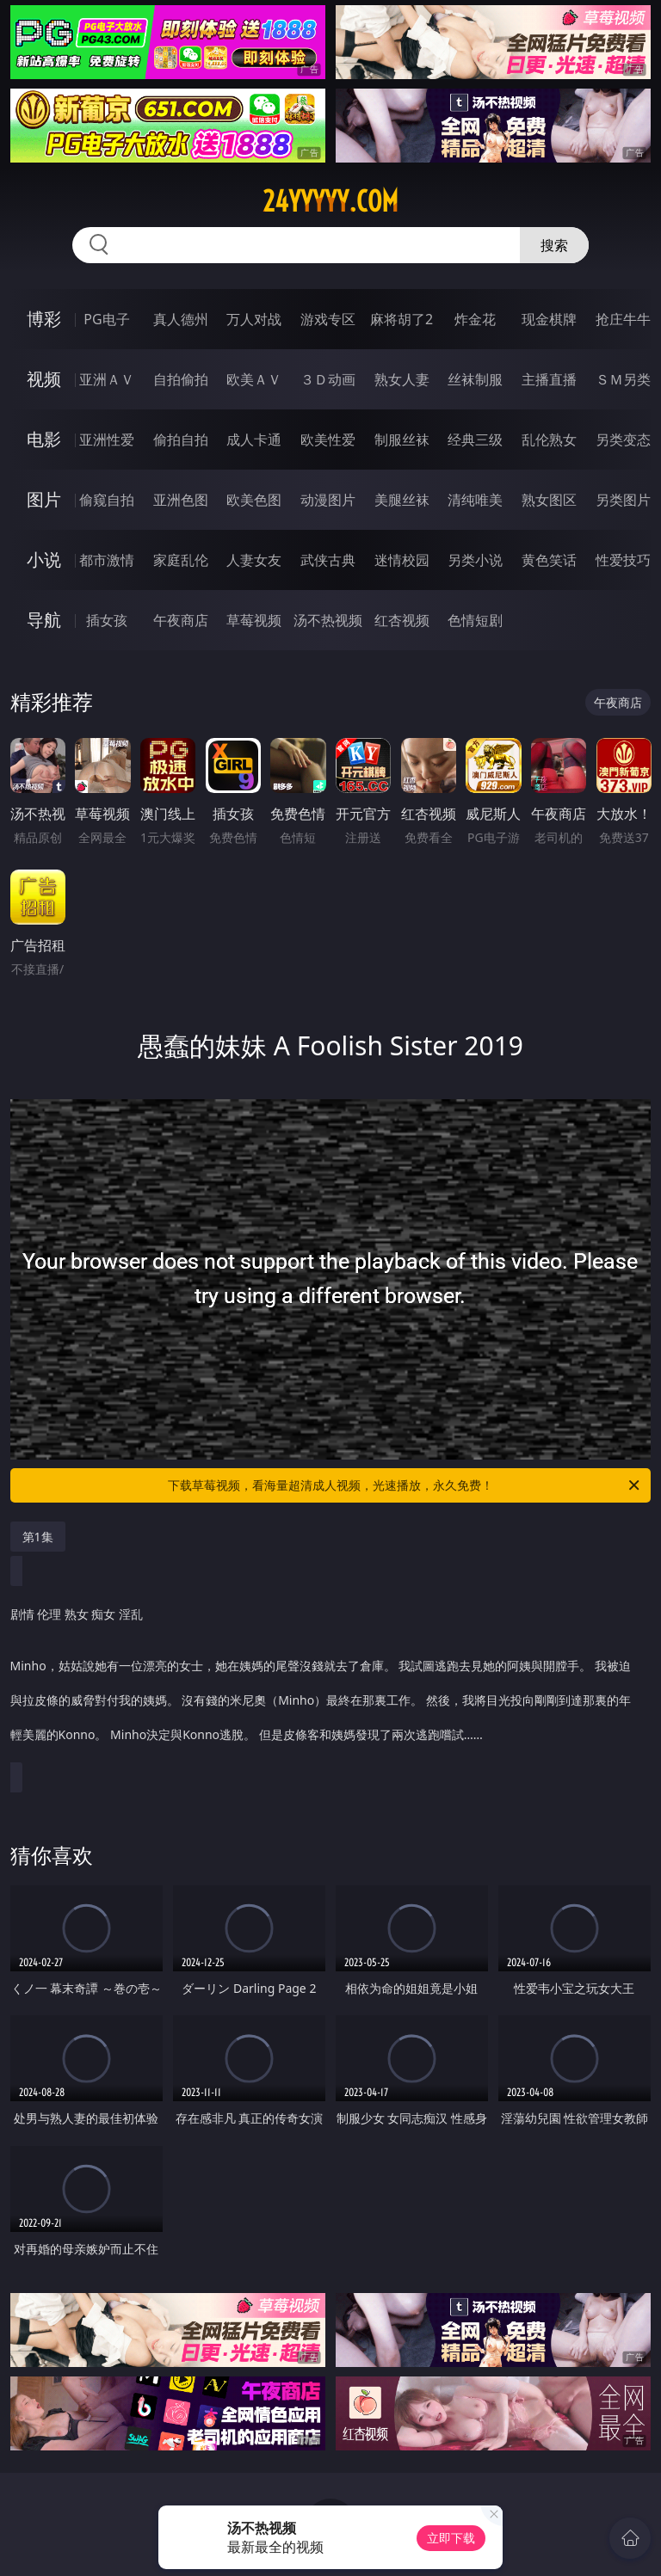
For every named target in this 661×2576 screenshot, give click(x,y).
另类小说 (475, 559)
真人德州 (180, 319)
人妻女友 (253, 559)
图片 (44, 499)
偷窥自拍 (106, 499)
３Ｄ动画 (327, 379)
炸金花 (475, 319)
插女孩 (106, 620)
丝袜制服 (475, 379)
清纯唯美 (475, 499)
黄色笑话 (549, 559)
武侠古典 (327, 559)
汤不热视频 (327, 620)
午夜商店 (180, 620)
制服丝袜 (401, 439)
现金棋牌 (549, 319)
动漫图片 (327, 499)
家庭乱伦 (180, 559)
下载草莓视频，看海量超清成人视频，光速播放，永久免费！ (405, 1485)
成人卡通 (253, 439)
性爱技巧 (623, 559)
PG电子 (106, 319)
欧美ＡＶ (253, 379)
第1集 (37, 1536)
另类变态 (623, 439)
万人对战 (253, 319)
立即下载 (451, 2538)
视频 (44, 378)
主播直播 (549, 379)
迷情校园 (401, 559)
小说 (44, 559)
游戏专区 (327, 319)
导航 (44, 619)
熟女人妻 (401, 379)
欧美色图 (253, 499)
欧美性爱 (327, 439)
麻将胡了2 (401, 319)
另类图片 (623, 499)
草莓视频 (253, 620)
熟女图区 (549, 499)
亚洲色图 (180, 499)
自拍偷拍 (180, 379)
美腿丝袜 (401, 499)
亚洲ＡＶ (106, 379)
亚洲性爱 (106, 439)
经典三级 (475, 439)
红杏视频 (401, 620)
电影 (44, 439)
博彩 (44, 318)
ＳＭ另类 (623, 379)
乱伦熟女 (549, 439)
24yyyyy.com (330, 201)
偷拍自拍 (180, 439)
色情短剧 (475, 620)
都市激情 (106, 559)
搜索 (554, 245)
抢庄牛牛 (623, 319)
